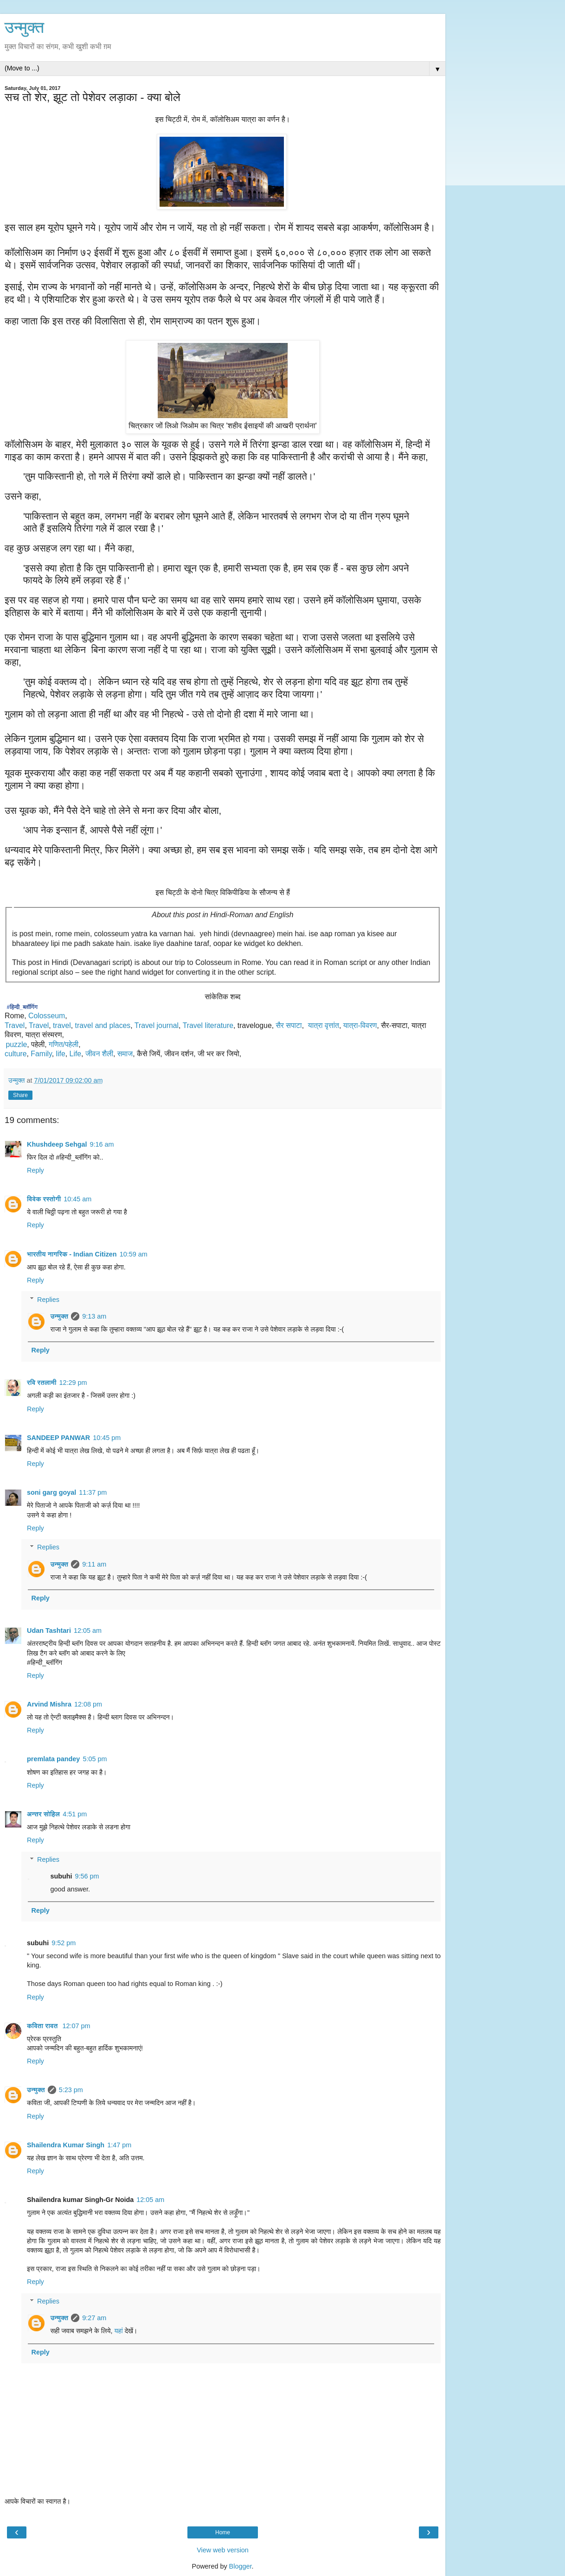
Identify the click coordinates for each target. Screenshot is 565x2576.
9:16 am (102, 1144)
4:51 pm (75, 1814)
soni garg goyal (51, 1492)
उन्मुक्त (24, 27)
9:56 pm (87, 1876)
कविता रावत (43, 2026)
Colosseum (46, 1016)
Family (41, 1054)
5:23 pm (71, 2090)
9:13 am (94, 1316)
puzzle (16, 1044)
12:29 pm (73, 1382)
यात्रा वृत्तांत (323, 1025)
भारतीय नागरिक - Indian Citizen (72, 1254)
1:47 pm (119, 2145)
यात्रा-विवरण (360, 1025)
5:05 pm (95, 1759)
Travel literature (208, 1025)
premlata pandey (53, 1759)
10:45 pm (107, 1437)
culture (16, 1054)
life (60, 1054)
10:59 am (134, 1254)
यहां (118, 2331)
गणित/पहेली (63, 1044)
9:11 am (94, 1564)
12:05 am (88, 1630)
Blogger (240, 2566)
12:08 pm (88, 1704)
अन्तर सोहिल (43, 1814)
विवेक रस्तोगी (44, 1199)
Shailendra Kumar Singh (65, 2145)
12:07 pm (76, 2026)
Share (20, 1095)
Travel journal (157, 1025)
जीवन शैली (99, 1054)
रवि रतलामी (42, 1382)
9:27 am (94, 2318)
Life (76, 1054)
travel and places (103, 1025)
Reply (35, 1170)
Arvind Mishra (49, 1704)
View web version (223, 2550)
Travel (15, 1025)
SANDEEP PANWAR (58, 1437)
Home (222, 2532)
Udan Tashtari (49, 1630)
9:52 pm (63, 1943)
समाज (125, 1054)
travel (62, 1025)
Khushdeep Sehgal (57, 1144)
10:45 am (77, 1199)
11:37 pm (93, 1492)
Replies (48, 1299)
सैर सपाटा (289, 1025)
